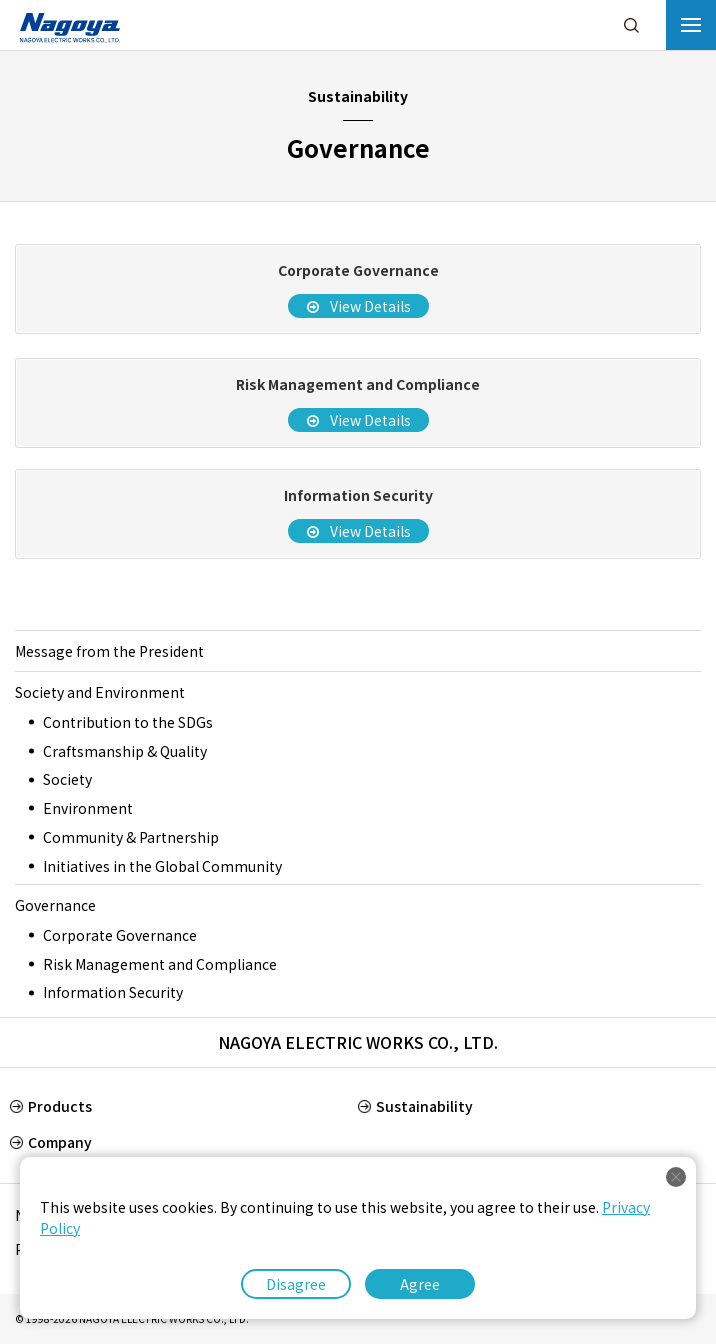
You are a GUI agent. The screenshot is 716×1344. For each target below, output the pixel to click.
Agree (420, 1284)
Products (60, 1106)
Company (60, 1142)
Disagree (296, 1284)
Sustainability (424, 1106)
